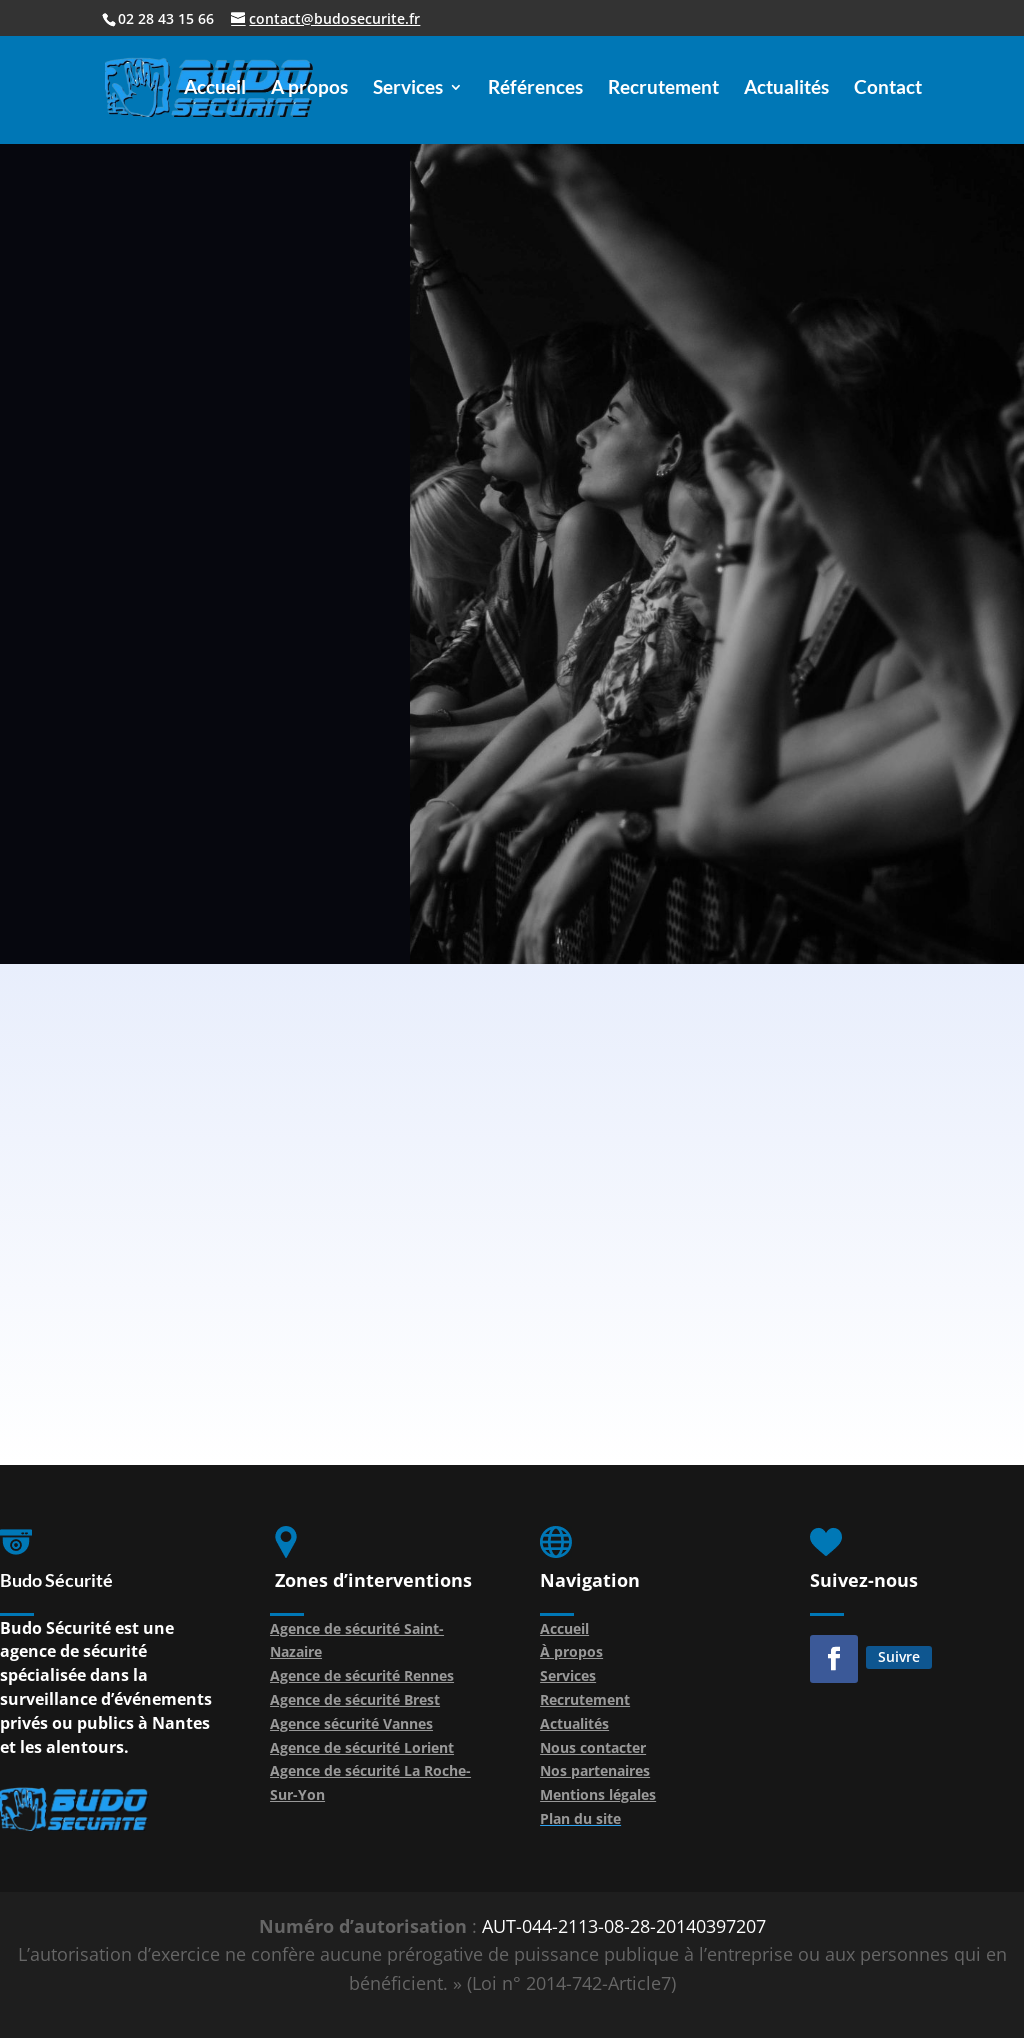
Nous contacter (593, 1747)
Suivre (899, 1656)
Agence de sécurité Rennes (362, 1675)
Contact (888, 89)
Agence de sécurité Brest (355, 1699)
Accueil (215, 89)
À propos (571, 1651)
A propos (309, 89)
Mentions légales (598, 1794)
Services (408, 89)
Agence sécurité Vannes (351, 1723)
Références (535, 89)
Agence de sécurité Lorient (362, 1747)
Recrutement (663, 89)
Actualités (786, 89)
